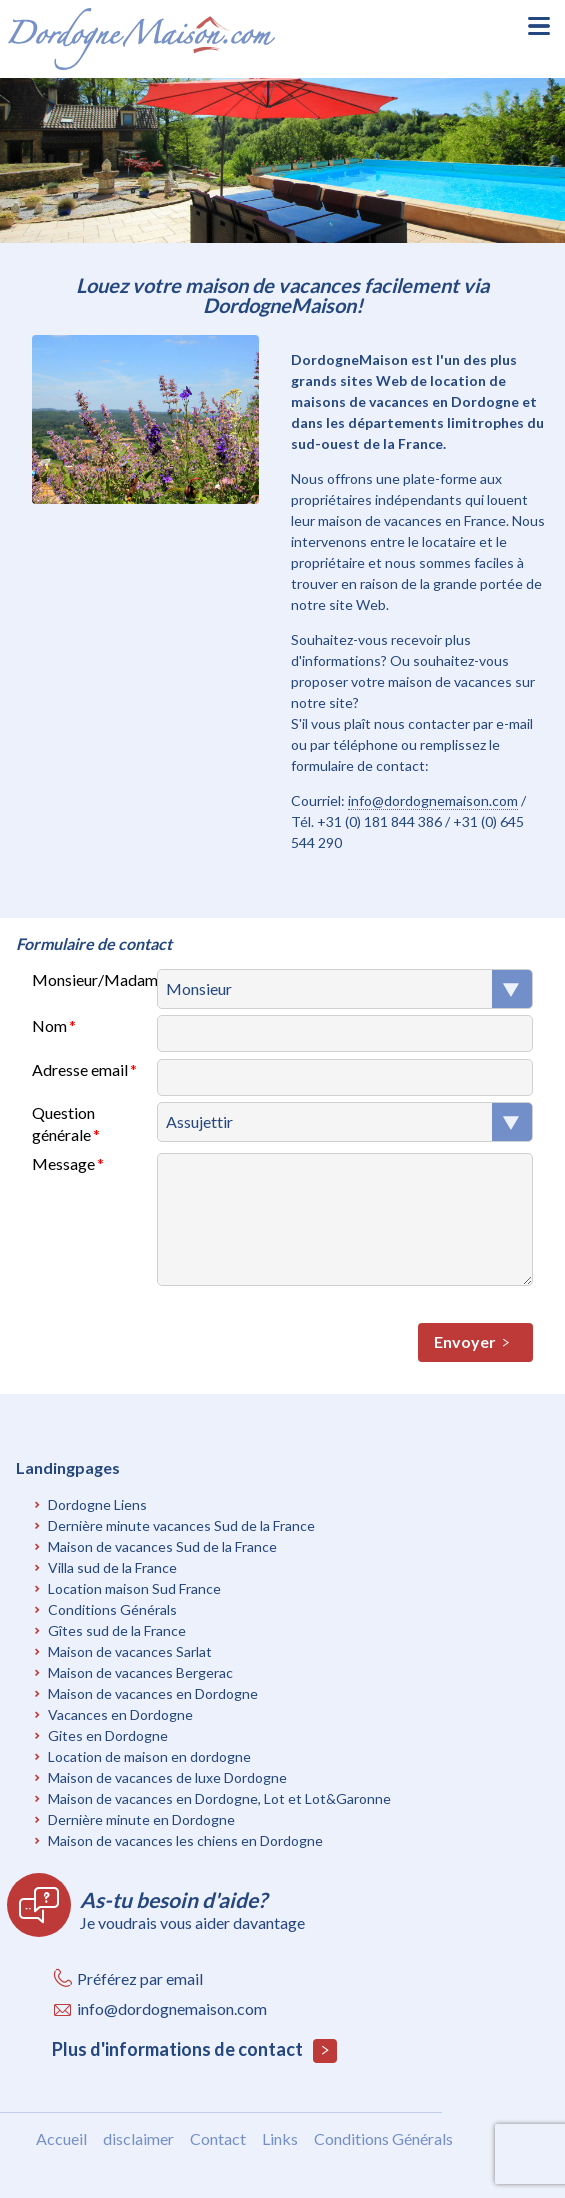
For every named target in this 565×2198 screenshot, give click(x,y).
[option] (282, 160)
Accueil (61, 2138)
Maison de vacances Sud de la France (162, 1546)
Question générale (63, 1123)
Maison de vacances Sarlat (130, 1651)
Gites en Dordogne (108, 1735)
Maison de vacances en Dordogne (153, 1693)
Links (280, 2138)
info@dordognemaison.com (433, 800)
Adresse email (80, 1069)
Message (63, 1163)
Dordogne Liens (97, 1504)
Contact (218, 2138)
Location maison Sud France (134, 1588)
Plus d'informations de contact (194, 2050)
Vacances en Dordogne (120, 1714)
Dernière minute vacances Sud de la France (181, 1525)
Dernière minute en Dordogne (141, 1819)
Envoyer (475, 1343)
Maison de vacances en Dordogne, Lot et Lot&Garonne (219, 1798)
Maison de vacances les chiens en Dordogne (185, 1840)
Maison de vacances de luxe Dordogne (167, 1777)
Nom (49, 1025)
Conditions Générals (112, 1609)
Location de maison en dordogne (149, 1756)
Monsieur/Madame (94, 979)
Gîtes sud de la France (117, 1630)
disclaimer (138, 2138)
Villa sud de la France (112, 1567)
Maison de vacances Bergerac (140, 1672)
